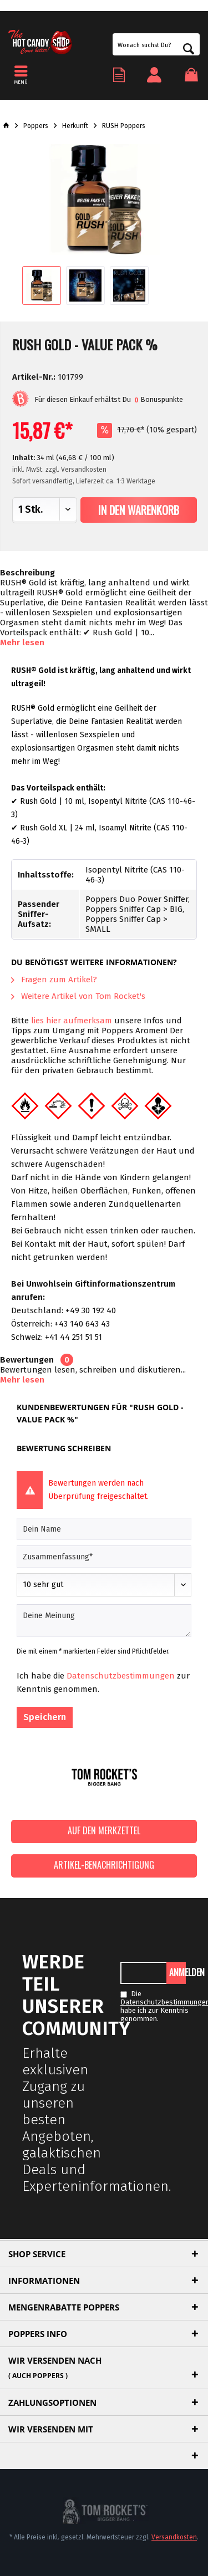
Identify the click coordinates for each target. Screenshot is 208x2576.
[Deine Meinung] (104, 1620)
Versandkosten (174, 2537)
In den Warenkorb (138, 510)
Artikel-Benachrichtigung (104, 1864)
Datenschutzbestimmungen (121, 1676)
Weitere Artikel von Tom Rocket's (78, 996)
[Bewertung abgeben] (104, 1584)
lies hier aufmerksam (71, 1021)
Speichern (44, 1717)
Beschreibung (27, 573)
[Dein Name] (104, 1529)
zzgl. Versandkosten (75, 469)
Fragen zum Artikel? (54, 980)
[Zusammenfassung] (104, 1556)
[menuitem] (195, 74)
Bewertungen (27, 1360)
